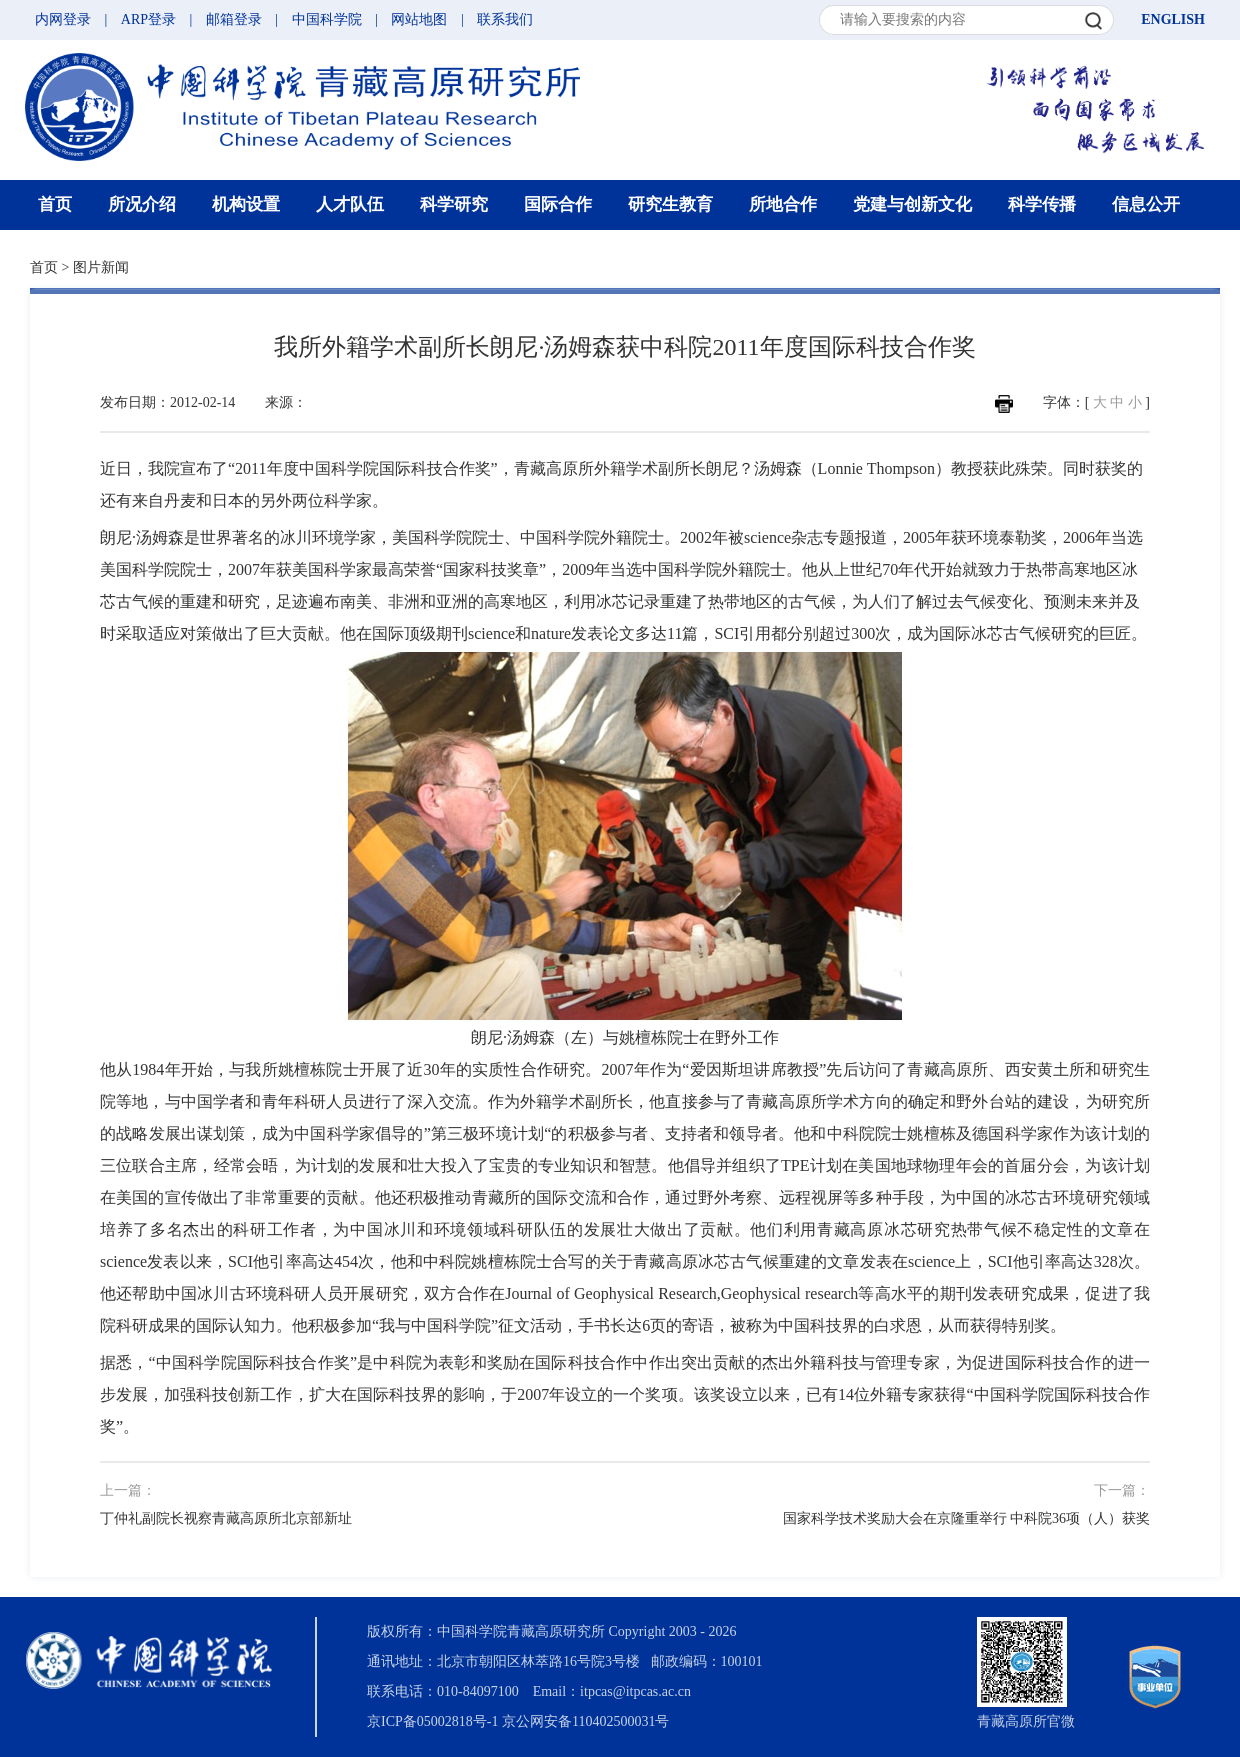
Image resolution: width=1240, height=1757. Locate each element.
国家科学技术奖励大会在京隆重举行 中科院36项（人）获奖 (967, 1518)
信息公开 (1146, 204)
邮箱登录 (234, 19)
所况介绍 (142, 204)
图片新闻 (101, 267)
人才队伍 (350, 204)
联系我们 (505, 19)
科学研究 (454, 204)
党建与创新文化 (912, 204)
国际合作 (558, 204)
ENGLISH (1173, 19)
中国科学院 (327, 19)
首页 (55, 204)
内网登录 (63, 19)
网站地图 (419, 19)
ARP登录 (148, 19)
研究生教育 (670, 204)
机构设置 (246, 204)
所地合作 (783, 204)
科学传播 (1042, 204)
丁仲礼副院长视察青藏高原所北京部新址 (226, 1518)
